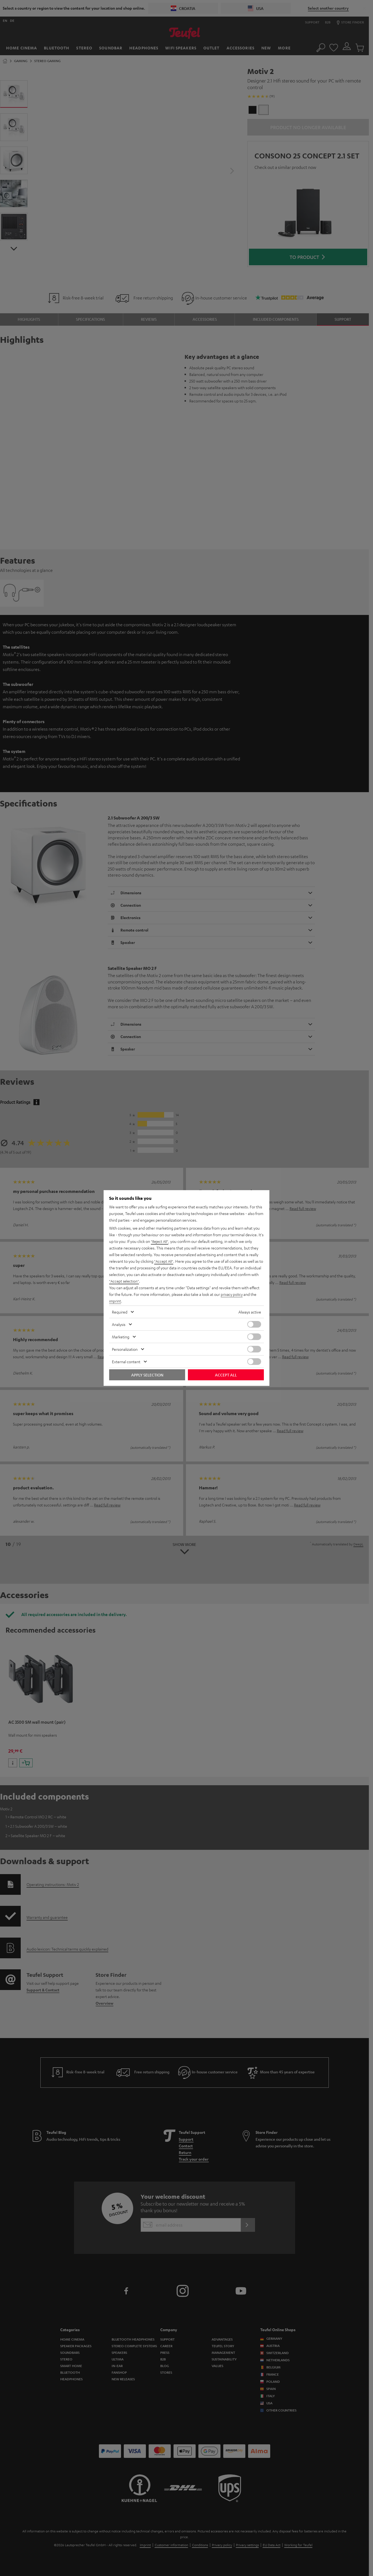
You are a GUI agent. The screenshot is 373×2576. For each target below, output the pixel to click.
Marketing (120, 1336)
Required (119, 1311)
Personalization (125, 1349)
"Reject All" (160, 1241)
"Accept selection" (124, 1280)
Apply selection (147, 1374)
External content (126, 1361)
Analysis (118, 1324)
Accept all (226, 1374)
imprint (115, 1300)
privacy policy (232, 1294)
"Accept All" (164, 1261)
